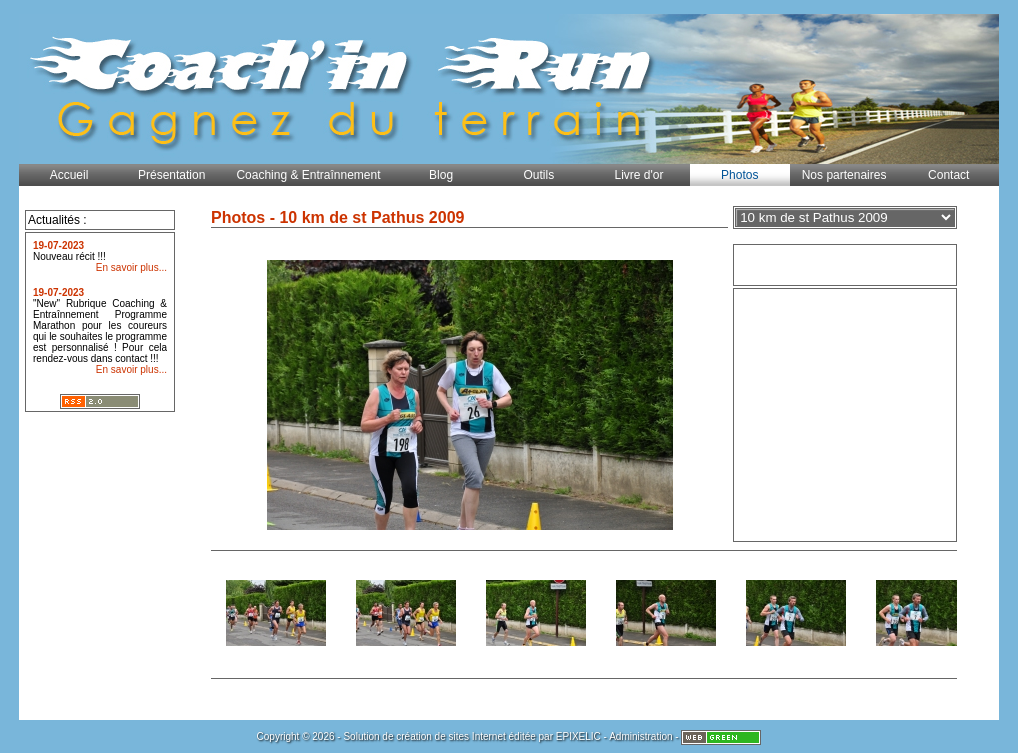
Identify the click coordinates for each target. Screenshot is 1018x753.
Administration (640, 736)
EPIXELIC (578, 736)
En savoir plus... (131, 267)
